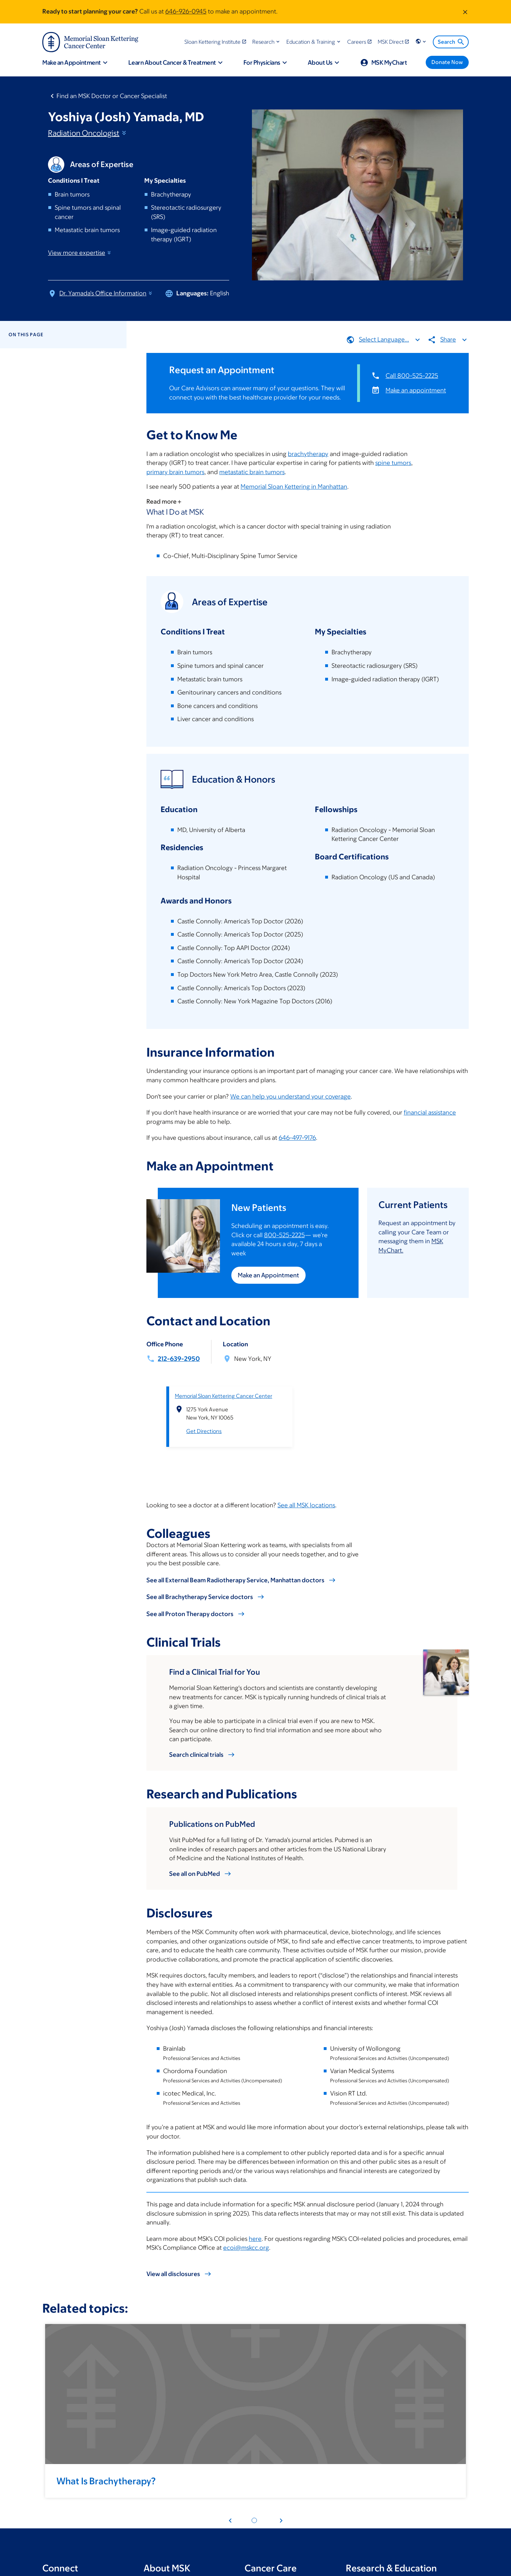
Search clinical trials (196, 1754)
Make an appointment (416, 390)
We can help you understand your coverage (290, 1096)
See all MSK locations (306, 1505)
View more (80, 252)
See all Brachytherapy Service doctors (199, 1596)
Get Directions (204, 1431)
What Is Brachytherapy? (106, 2480)
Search (451, 42)
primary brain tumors (175, 471)
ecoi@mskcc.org (246, 2247)
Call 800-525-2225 (412, 375)
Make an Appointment (268, 1274)
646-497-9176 (297, 1137)
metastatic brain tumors (252, 471)
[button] (266, 42)
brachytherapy (308, 453)
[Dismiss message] (465, 11)
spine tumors (393, 462)
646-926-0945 (185, 11)
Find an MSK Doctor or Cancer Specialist (112, 96)
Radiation (88, 133)
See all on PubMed (194, 1873)
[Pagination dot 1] (254, 2520)
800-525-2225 (284, 1234)
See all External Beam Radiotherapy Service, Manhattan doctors (235, 1580)
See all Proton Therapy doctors (189, 1613)
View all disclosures (173, 2273)
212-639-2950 (179, 1358)
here (255, 2238)
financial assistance (430, 1112)
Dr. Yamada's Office (106, 293)
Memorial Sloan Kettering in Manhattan (294, 486)
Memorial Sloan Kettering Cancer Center (223, 1396)
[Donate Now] (447, 62)
